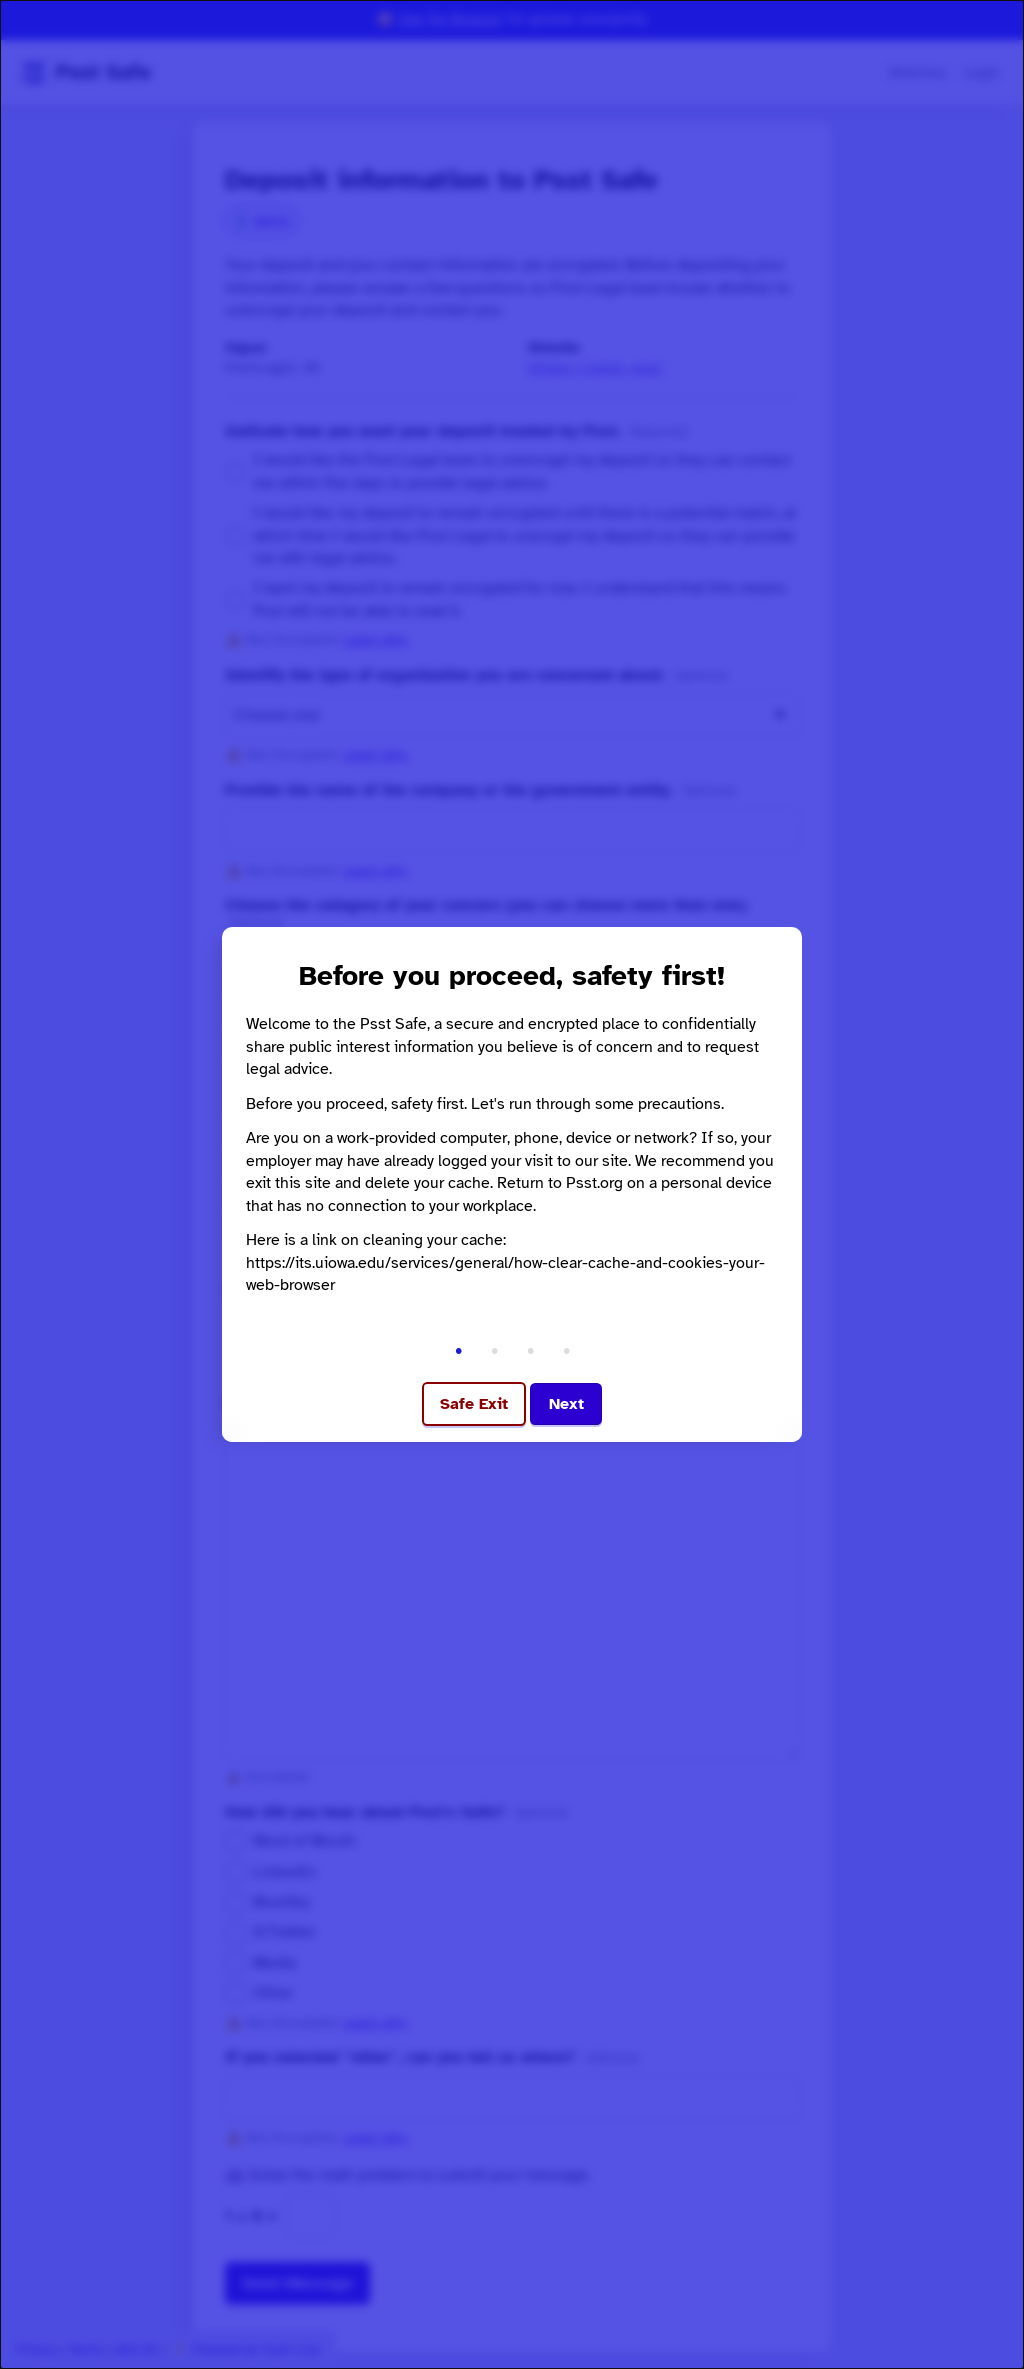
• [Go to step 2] (494, 1350)
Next (566, 1404)
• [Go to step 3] (530, 1350)
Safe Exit (474, 1404)
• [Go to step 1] (458, 1350)
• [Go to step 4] (566, 1350)
